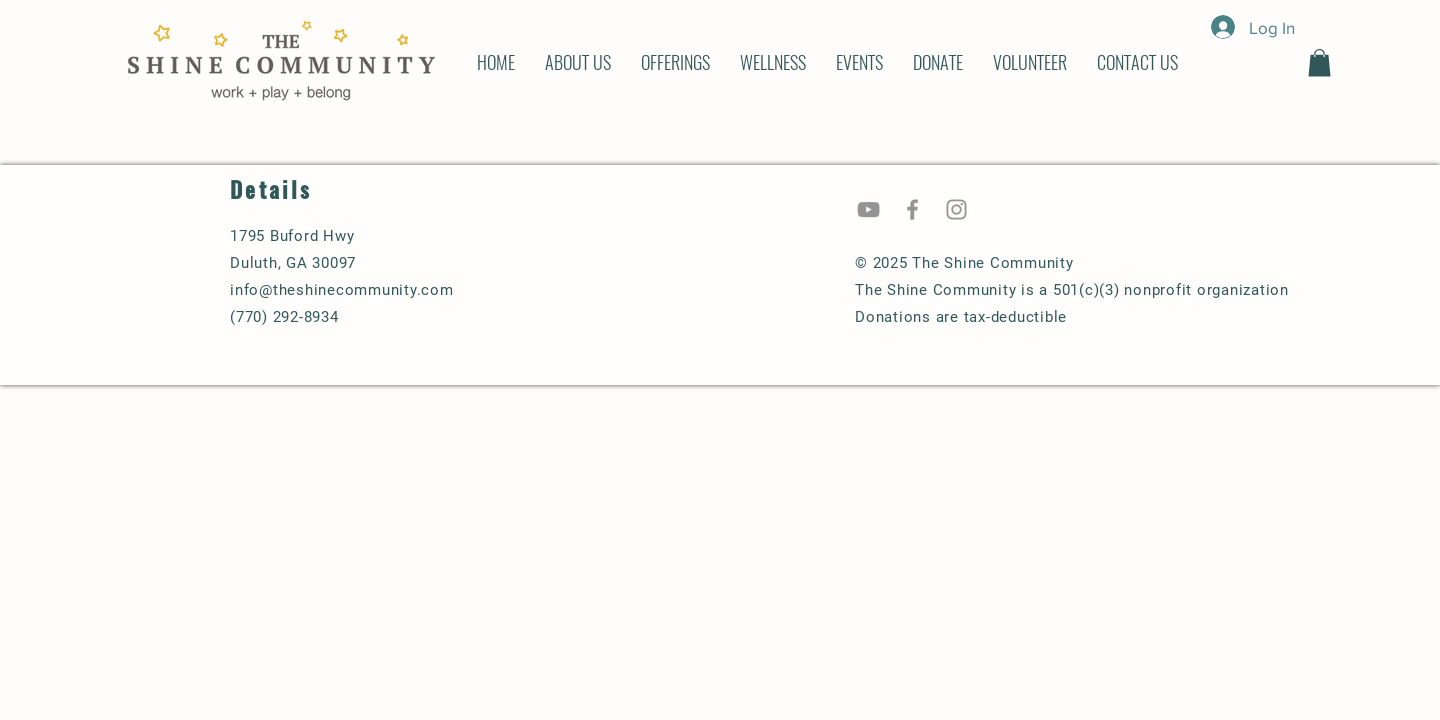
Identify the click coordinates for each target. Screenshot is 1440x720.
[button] (1319, 62)
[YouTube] (868, 209)
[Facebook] (912, 209)
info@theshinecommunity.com (342, 290)
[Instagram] (956, 209)
